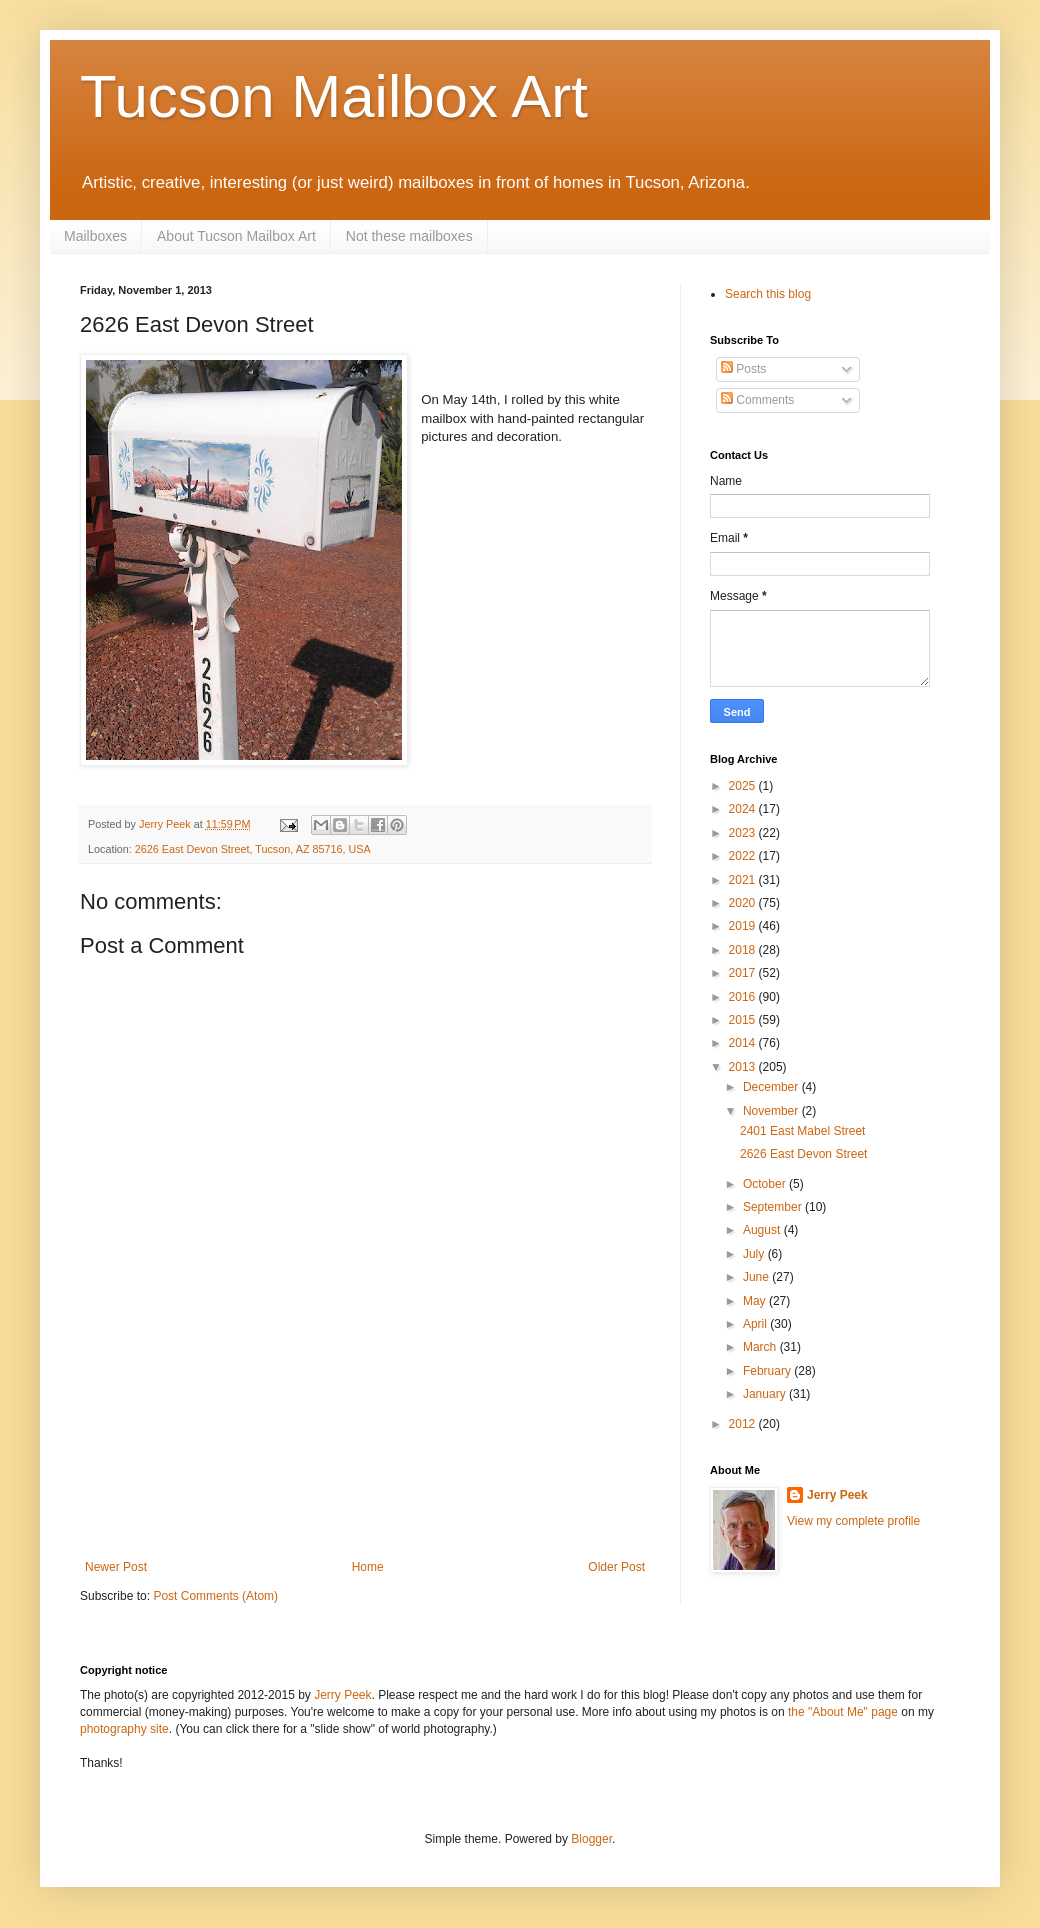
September (774, 1207)
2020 (744, 903)
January (766, 1394)
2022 (744, 856)
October (766, 1184)
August (763, 1230)
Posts (743, 369)
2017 (744, 973)
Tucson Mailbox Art (334, 96)
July (755, 1254)
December (772, 1087)
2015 (744, 1020)
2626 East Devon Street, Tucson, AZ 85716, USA (253, 849)
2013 (744, 1067)
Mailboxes (95, 236)
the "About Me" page (843, 1712)
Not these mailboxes (409, 236)
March (761, 1347)
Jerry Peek (837, 1495)
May (756, 1301)
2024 (744, 809)
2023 (744, 833)
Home (368, 1567)
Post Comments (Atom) (215, 1596)
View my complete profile (853, 1521)
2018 (744, 950)
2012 (744, 1424)
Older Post (616, 1567)
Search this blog (768, 294)
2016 (744, 997)
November (772, 1111)
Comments (757, 400)
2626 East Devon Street (803, 1154)
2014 (744, 1043)
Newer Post (116, 1567)
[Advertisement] (365, 1472)
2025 (744, 786)
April (756, 1324)
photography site (124, 1729)
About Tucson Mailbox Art (236, 236)
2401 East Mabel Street (802, 1131)
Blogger (591, 1839)
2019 (744, 926)
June (757, 1277)
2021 (744, 880)
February (768, 1371)
